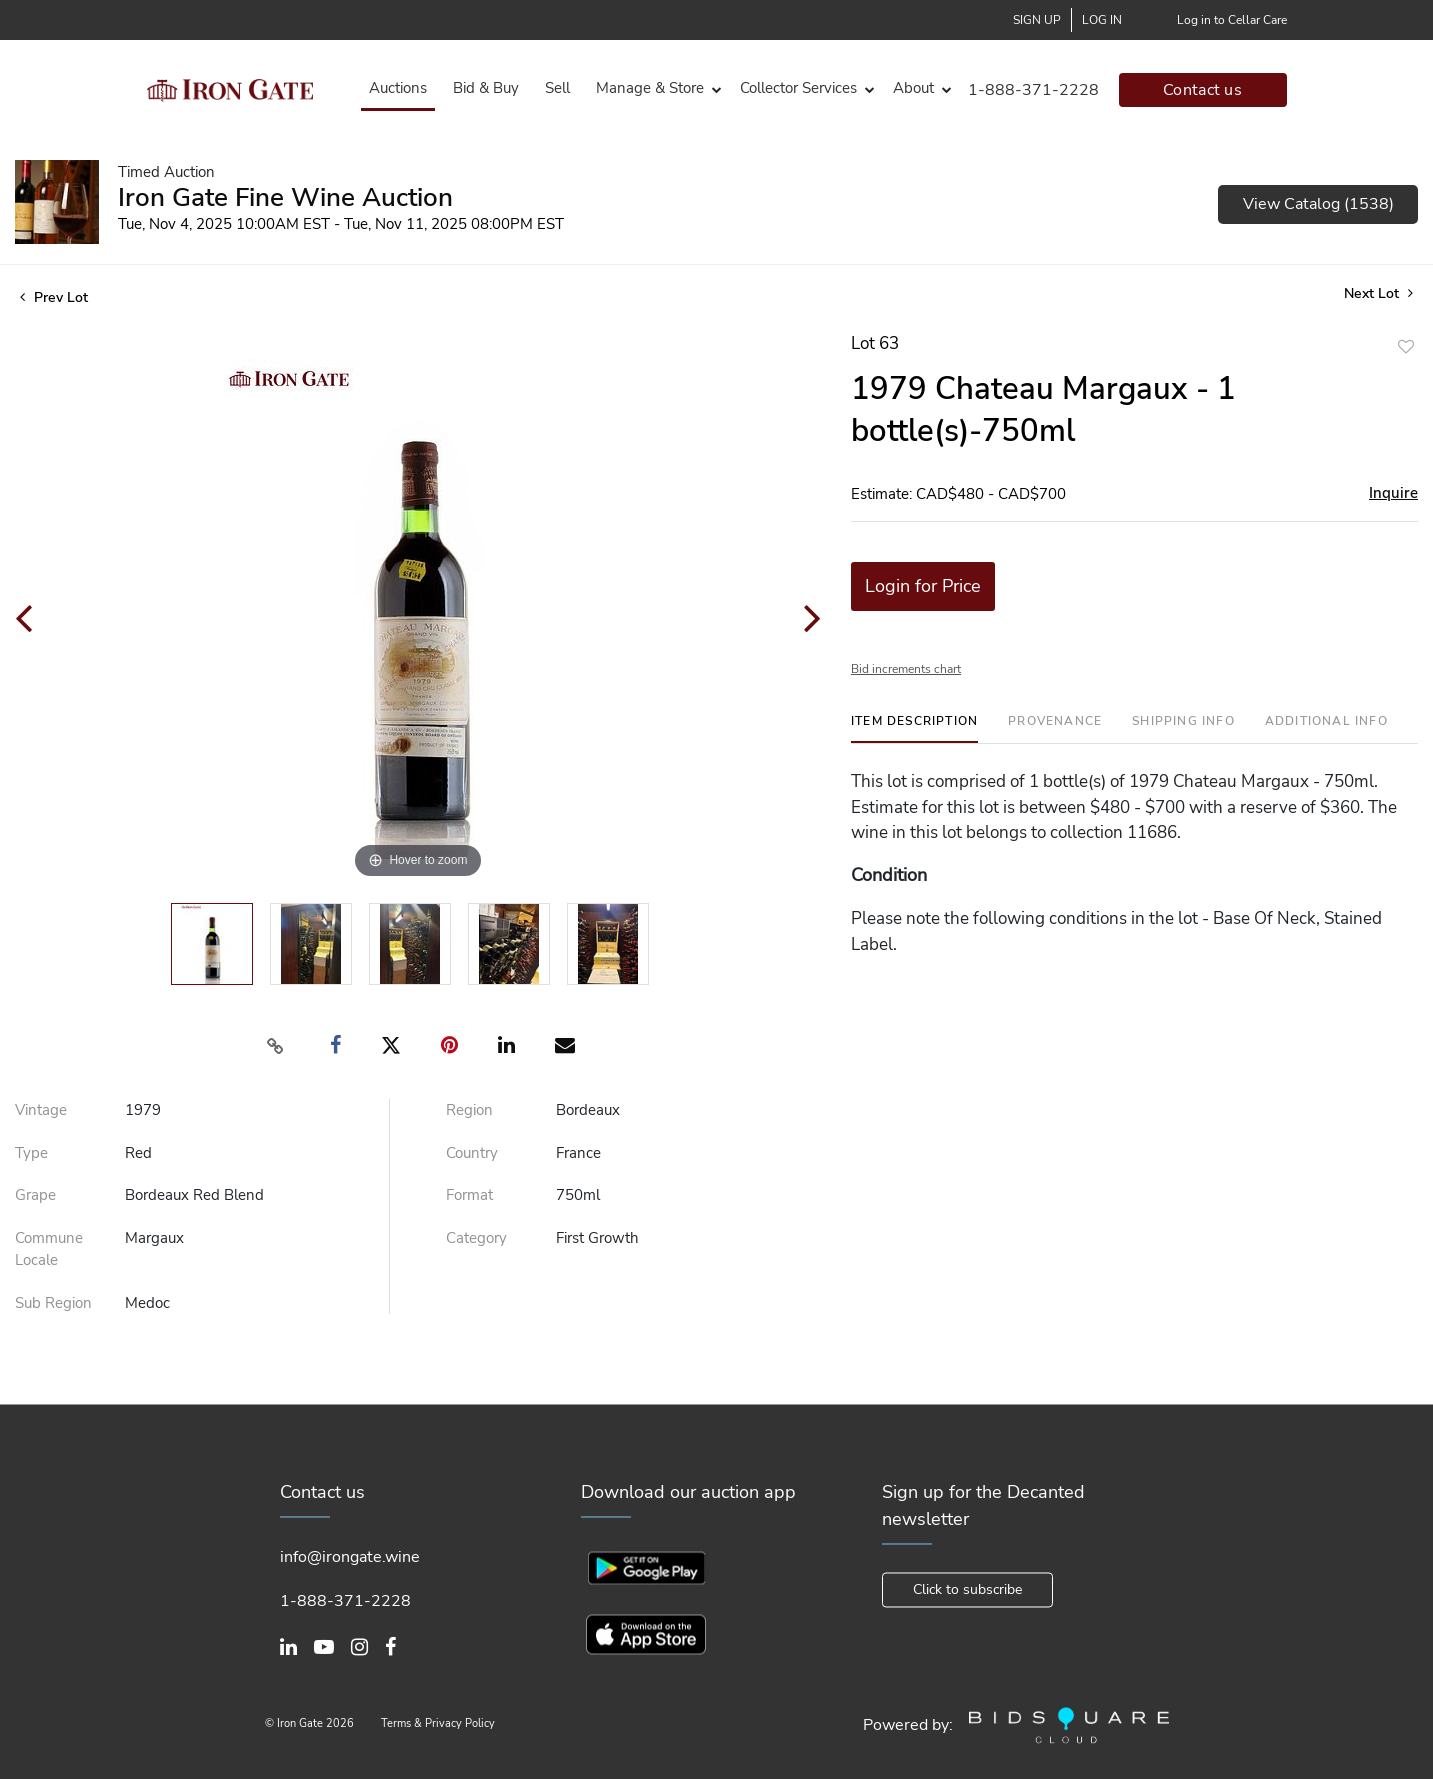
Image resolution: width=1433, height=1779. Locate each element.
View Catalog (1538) (1318, 204)
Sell (557, 88)
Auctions (398, 88)
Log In (1102, 20)
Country (472, 1153)
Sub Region (53, 1303)
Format (469, 1195)
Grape (35, 1195)
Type (31, 1153)
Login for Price (923, 586)
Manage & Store (650, 88)
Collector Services (798, 88)
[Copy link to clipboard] (275, 1046)
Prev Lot (54, 297)
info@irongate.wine (350, 1557)
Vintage (41, 1110)
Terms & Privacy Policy (438, 1724)
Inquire (1393, 493)
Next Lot (1378, 293)
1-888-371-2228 (1033, 90)
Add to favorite (1406, 346)
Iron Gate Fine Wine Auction (285, 197)
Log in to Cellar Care (1232, 20)
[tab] (914, 728)
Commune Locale (49, 1249)
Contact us (1202, 90)
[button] (655, 88)
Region (469, 1110)
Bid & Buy (486, 88)
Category (476, 1238)
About (913, 88)
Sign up (1037, 20)
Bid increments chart (906, 669)
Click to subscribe (967, 1589)
